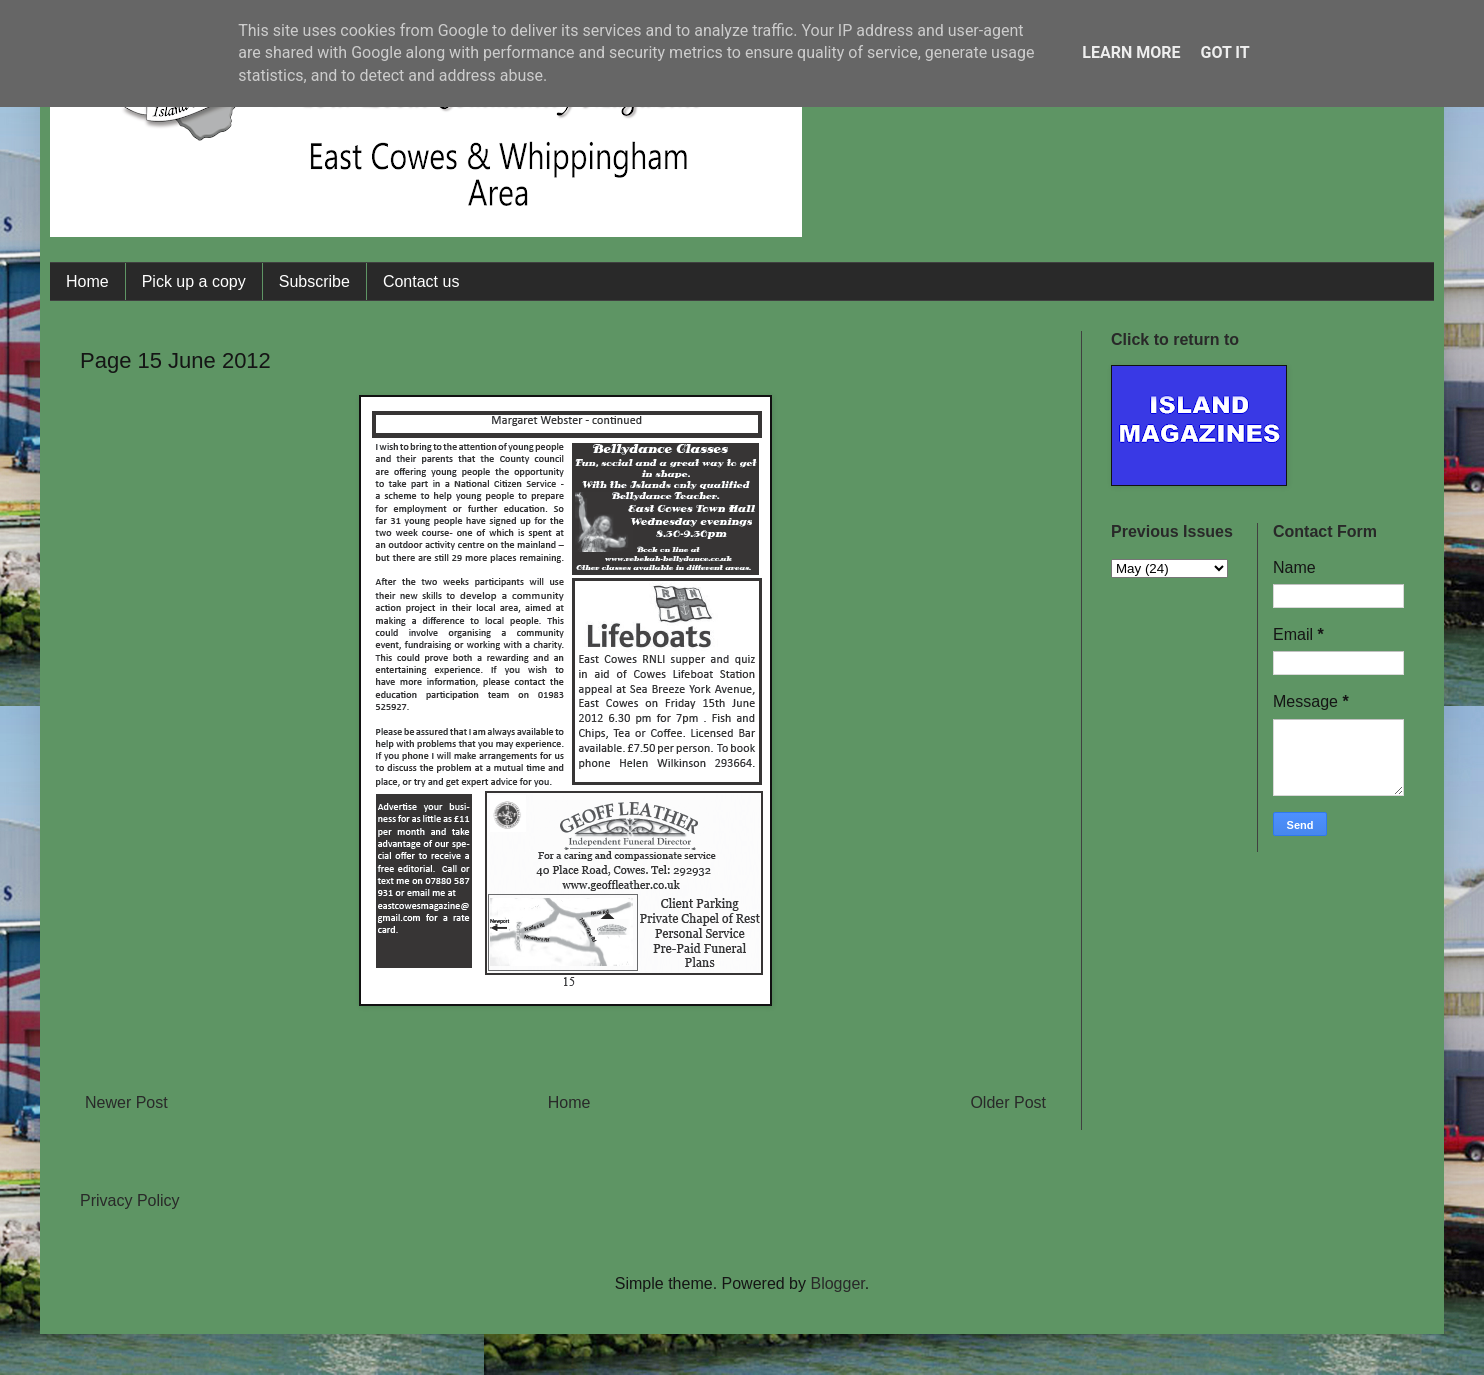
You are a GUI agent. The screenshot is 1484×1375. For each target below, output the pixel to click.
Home (87, 281)
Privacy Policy (130, 1200)
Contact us (421, 281)
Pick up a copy (194, 281)
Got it (1224, 52)
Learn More (1131, 52)
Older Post (1008, 1102)
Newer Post (126, 1102)
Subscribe (314, 281)
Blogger (837, 1283)
